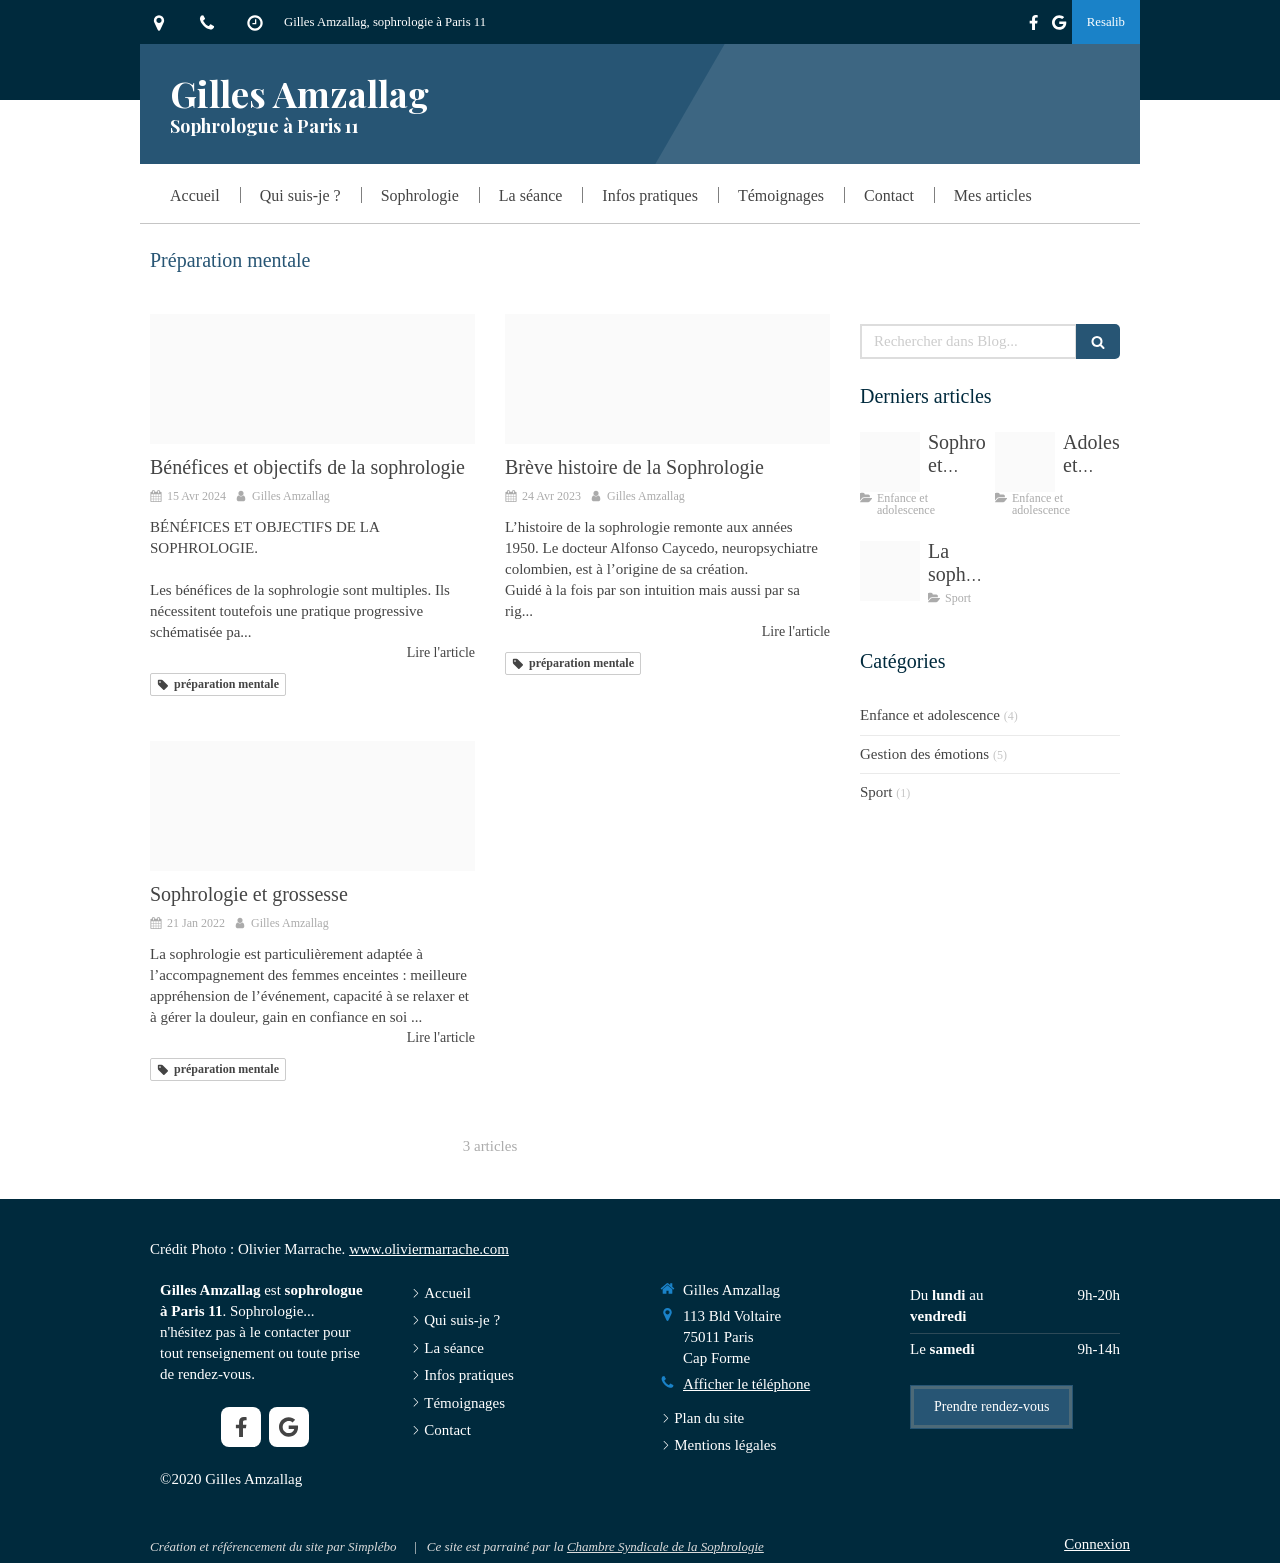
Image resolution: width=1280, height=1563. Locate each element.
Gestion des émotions (924, 754)
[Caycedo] (667, 379)
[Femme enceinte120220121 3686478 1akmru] (312, 806)
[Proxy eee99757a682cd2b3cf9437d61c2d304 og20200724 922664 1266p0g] (1025, 462)
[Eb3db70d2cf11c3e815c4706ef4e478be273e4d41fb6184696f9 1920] (890, 462)
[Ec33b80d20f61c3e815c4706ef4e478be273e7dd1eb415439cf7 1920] (890, 571)
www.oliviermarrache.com (429, 1249)
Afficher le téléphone (746, 1384)
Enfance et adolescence (930, 715)
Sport (876, 792)
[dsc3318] (312, 379)
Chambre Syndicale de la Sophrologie (665, 1546)
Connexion (1097, 1544)
